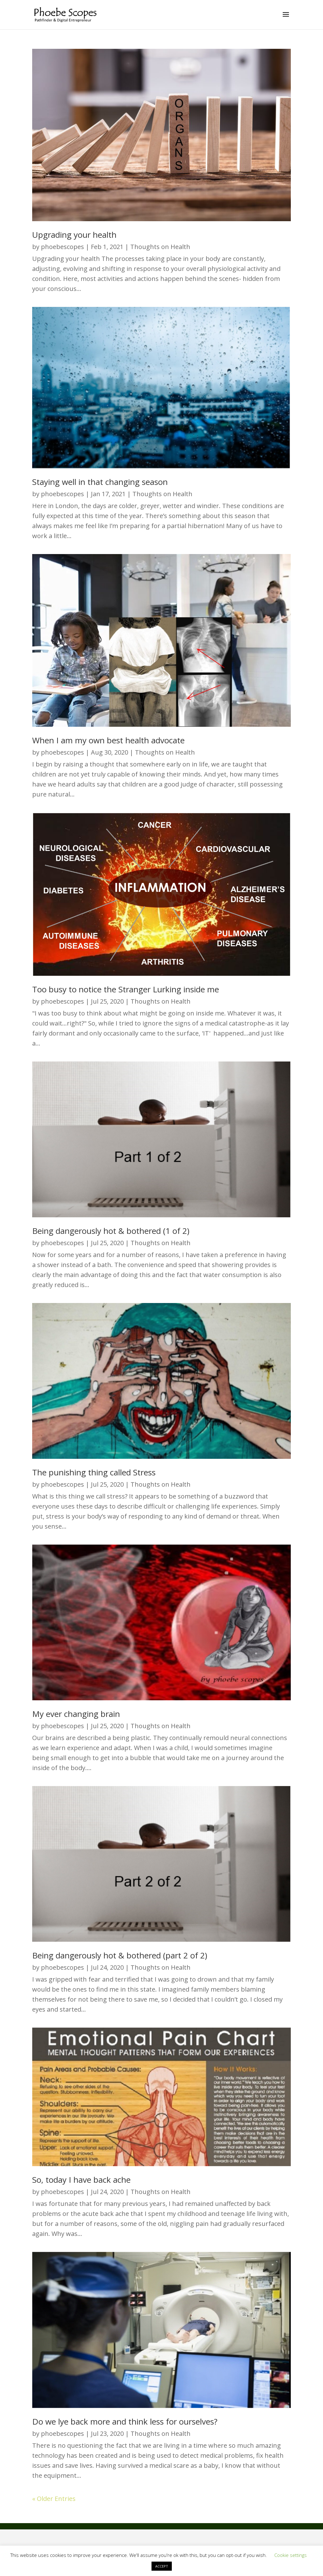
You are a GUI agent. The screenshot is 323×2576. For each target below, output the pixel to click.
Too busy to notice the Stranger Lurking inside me (125, 989)
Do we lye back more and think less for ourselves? (124, 2421)
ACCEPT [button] (161, 2566)
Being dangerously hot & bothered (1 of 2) (110, 1230)
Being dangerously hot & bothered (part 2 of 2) (119, 1955)
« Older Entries (54, 2498)
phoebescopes (62, 246)
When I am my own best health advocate (108, 740)
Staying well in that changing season (100, 481)
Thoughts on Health (160, 246)
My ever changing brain (76, 1713)
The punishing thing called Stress (94, 1472)
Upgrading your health (74, 234)
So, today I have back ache (81, 2179)
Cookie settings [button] (290, 2555)
